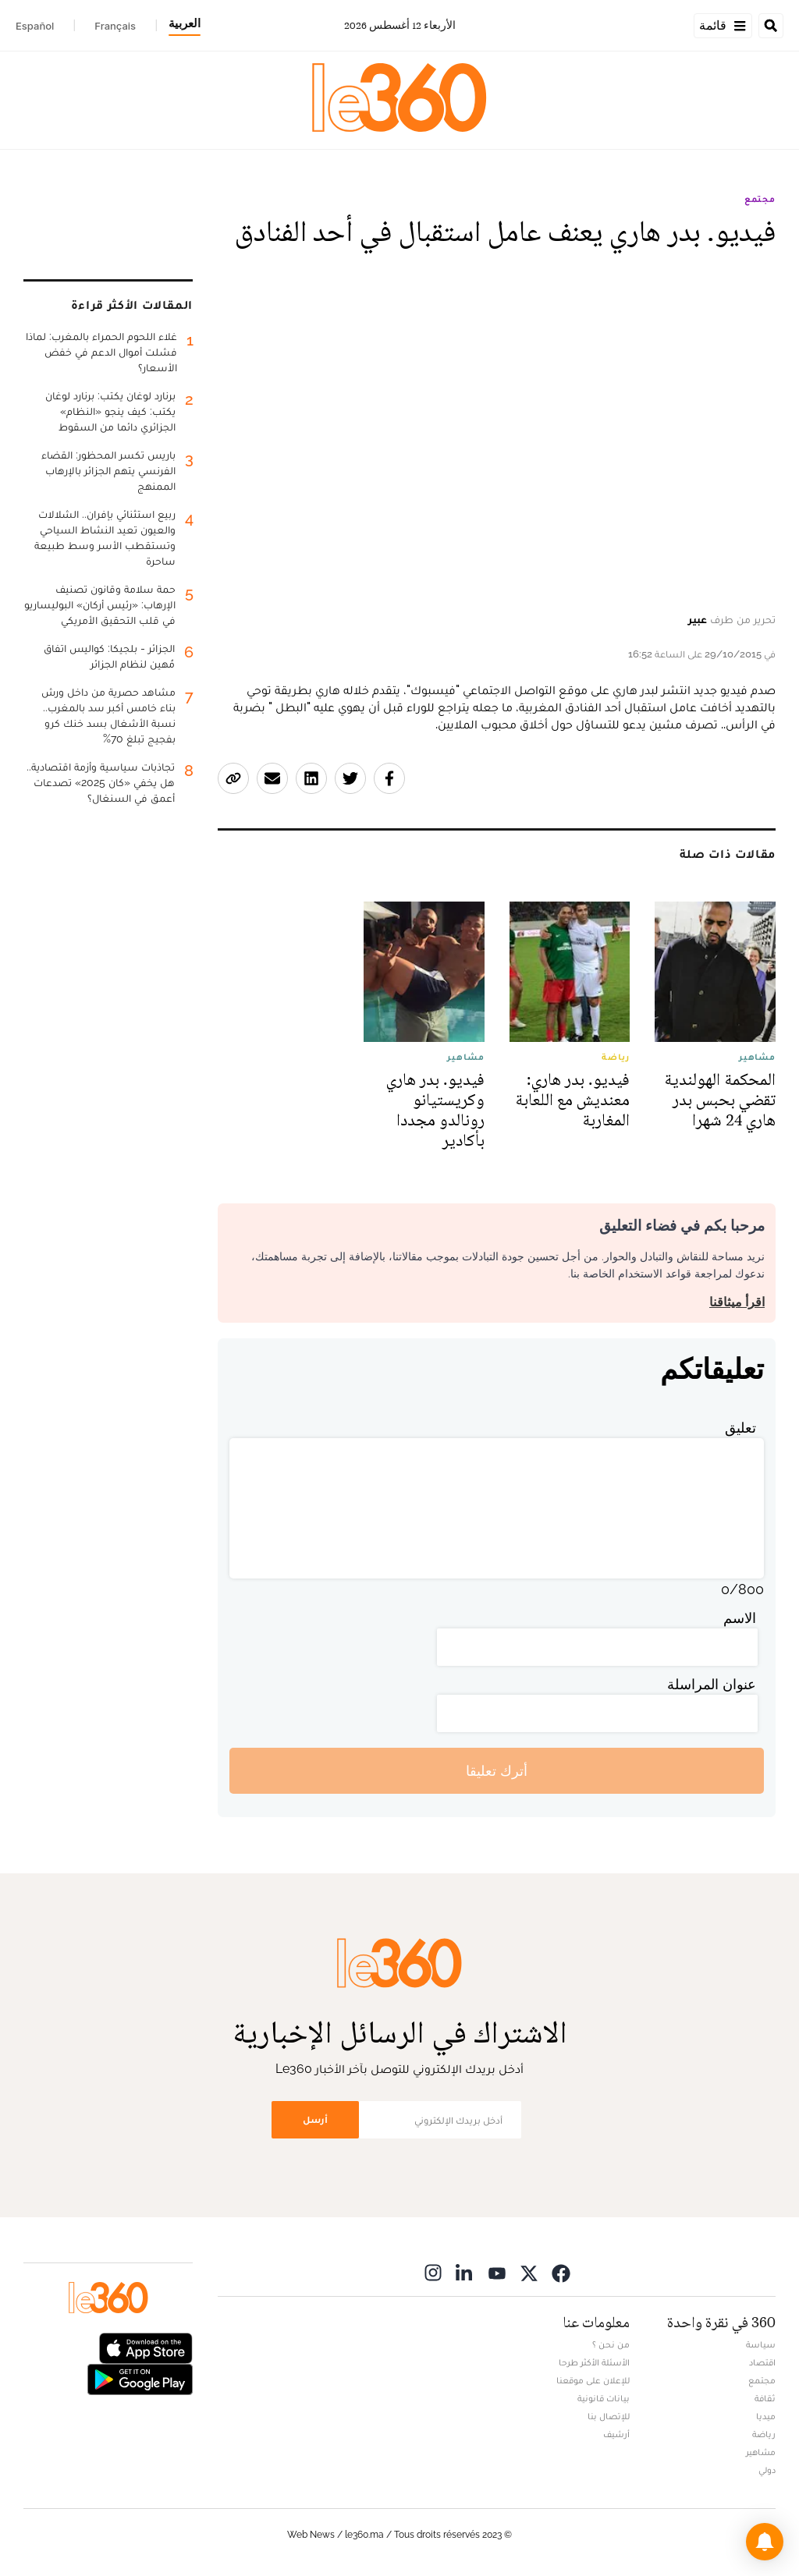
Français (115, 25)
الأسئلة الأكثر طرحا (594, 2362)
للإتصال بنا (609, 2416)
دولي (767, 2469)
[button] (764, 2541)
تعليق (740, 1427)
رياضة (764, 2434)
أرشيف (616, 2434)
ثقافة (765, 2398)
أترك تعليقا (496, 1771)
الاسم (739, 1618)
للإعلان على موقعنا (593, 2380)
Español (35, 25)
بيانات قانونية (603, 2398)
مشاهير (761, 2452)
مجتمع (760, 198)
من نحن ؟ (611, 2344)
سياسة (761, 2344)
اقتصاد (762, 2362)
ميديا (766, 2416)
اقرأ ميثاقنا (737, 1302)
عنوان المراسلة (711, 1684)
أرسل (315, 2119)
